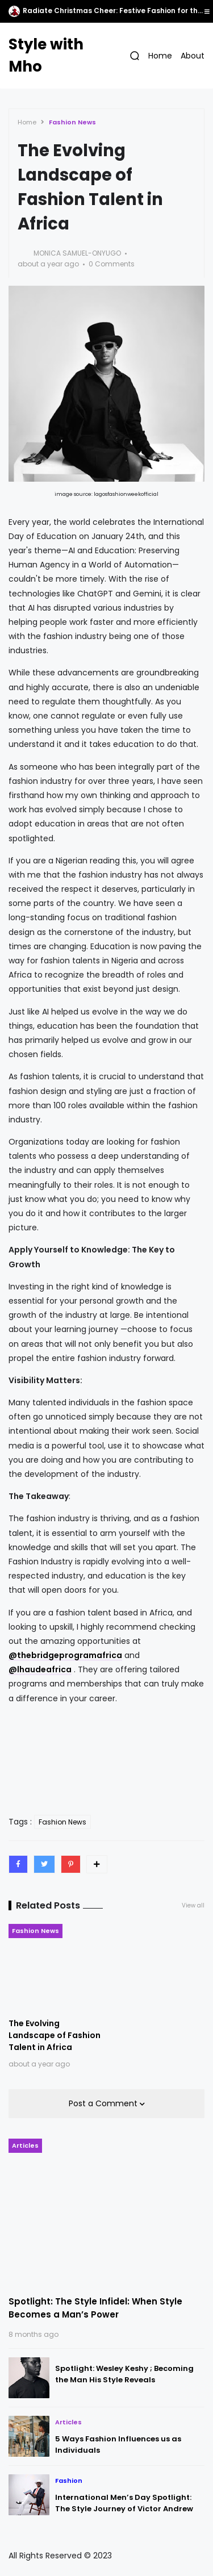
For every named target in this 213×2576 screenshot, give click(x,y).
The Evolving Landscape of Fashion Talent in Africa (55, 2035)
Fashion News (72, 122)
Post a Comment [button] (104, 2103)
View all (193, 1905)
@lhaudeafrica (40, 1669)
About (192, 55)
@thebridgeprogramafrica (65, 1655)
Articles (25, 2145)
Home (160, 55)
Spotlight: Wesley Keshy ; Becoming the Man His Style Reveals (124, 2374)
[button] (135, 56)
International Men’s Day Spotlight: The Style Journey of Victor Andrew (124, 2503)
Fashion (68, 2480)
